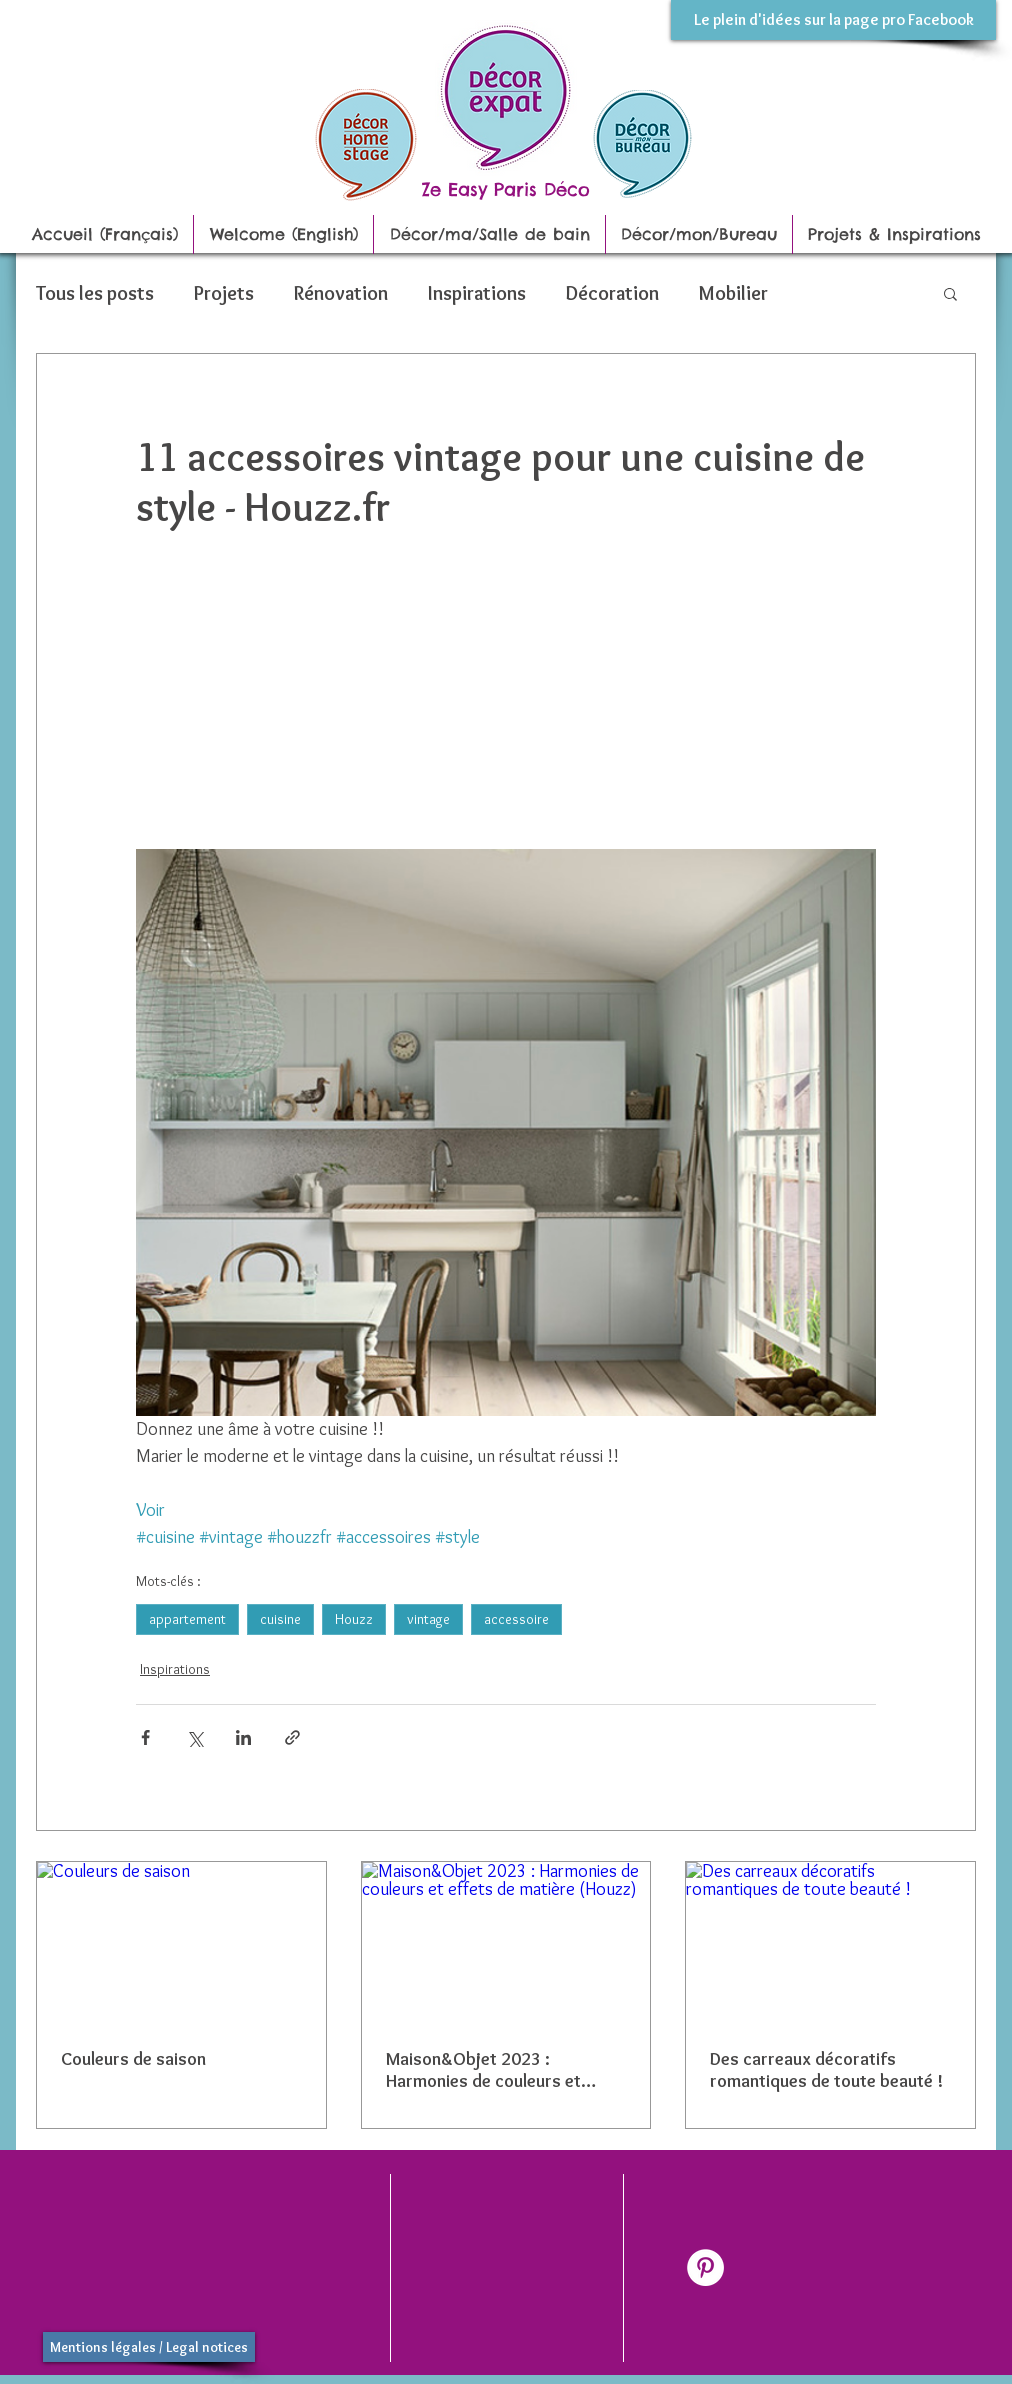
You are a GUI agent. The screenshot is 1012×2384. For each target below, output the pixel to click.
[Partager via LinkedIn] (243, 1737)
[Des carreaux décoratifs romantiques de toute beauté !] (830, 1943)
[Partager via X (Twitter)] (194, 1737)
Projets (224, 293)
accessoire (516, 1619)
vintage (428, 1619)
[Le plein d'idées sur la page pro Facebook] (833, 20)
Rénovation (341, 293)
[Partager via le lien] (292, 1737)
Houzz (354, 1619)
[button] (950, 293)
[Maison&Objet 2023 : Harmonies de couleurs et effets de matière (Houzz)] (506, 1943)
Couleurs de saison (133, 2059)
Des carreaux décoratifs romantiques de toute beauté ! (826, 2070)
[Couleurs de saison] (181, 1943)
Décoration (612, 293)
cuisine (280, 1619)
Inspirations (477, 293)
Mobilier (733, 293)
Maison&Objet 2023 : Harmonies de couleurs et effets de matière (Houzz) (486, 2070)
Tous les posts (95, 293)
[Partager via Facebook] (145, 1737)
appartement (187, 1619)
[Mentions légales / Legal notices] (149, 2347)
